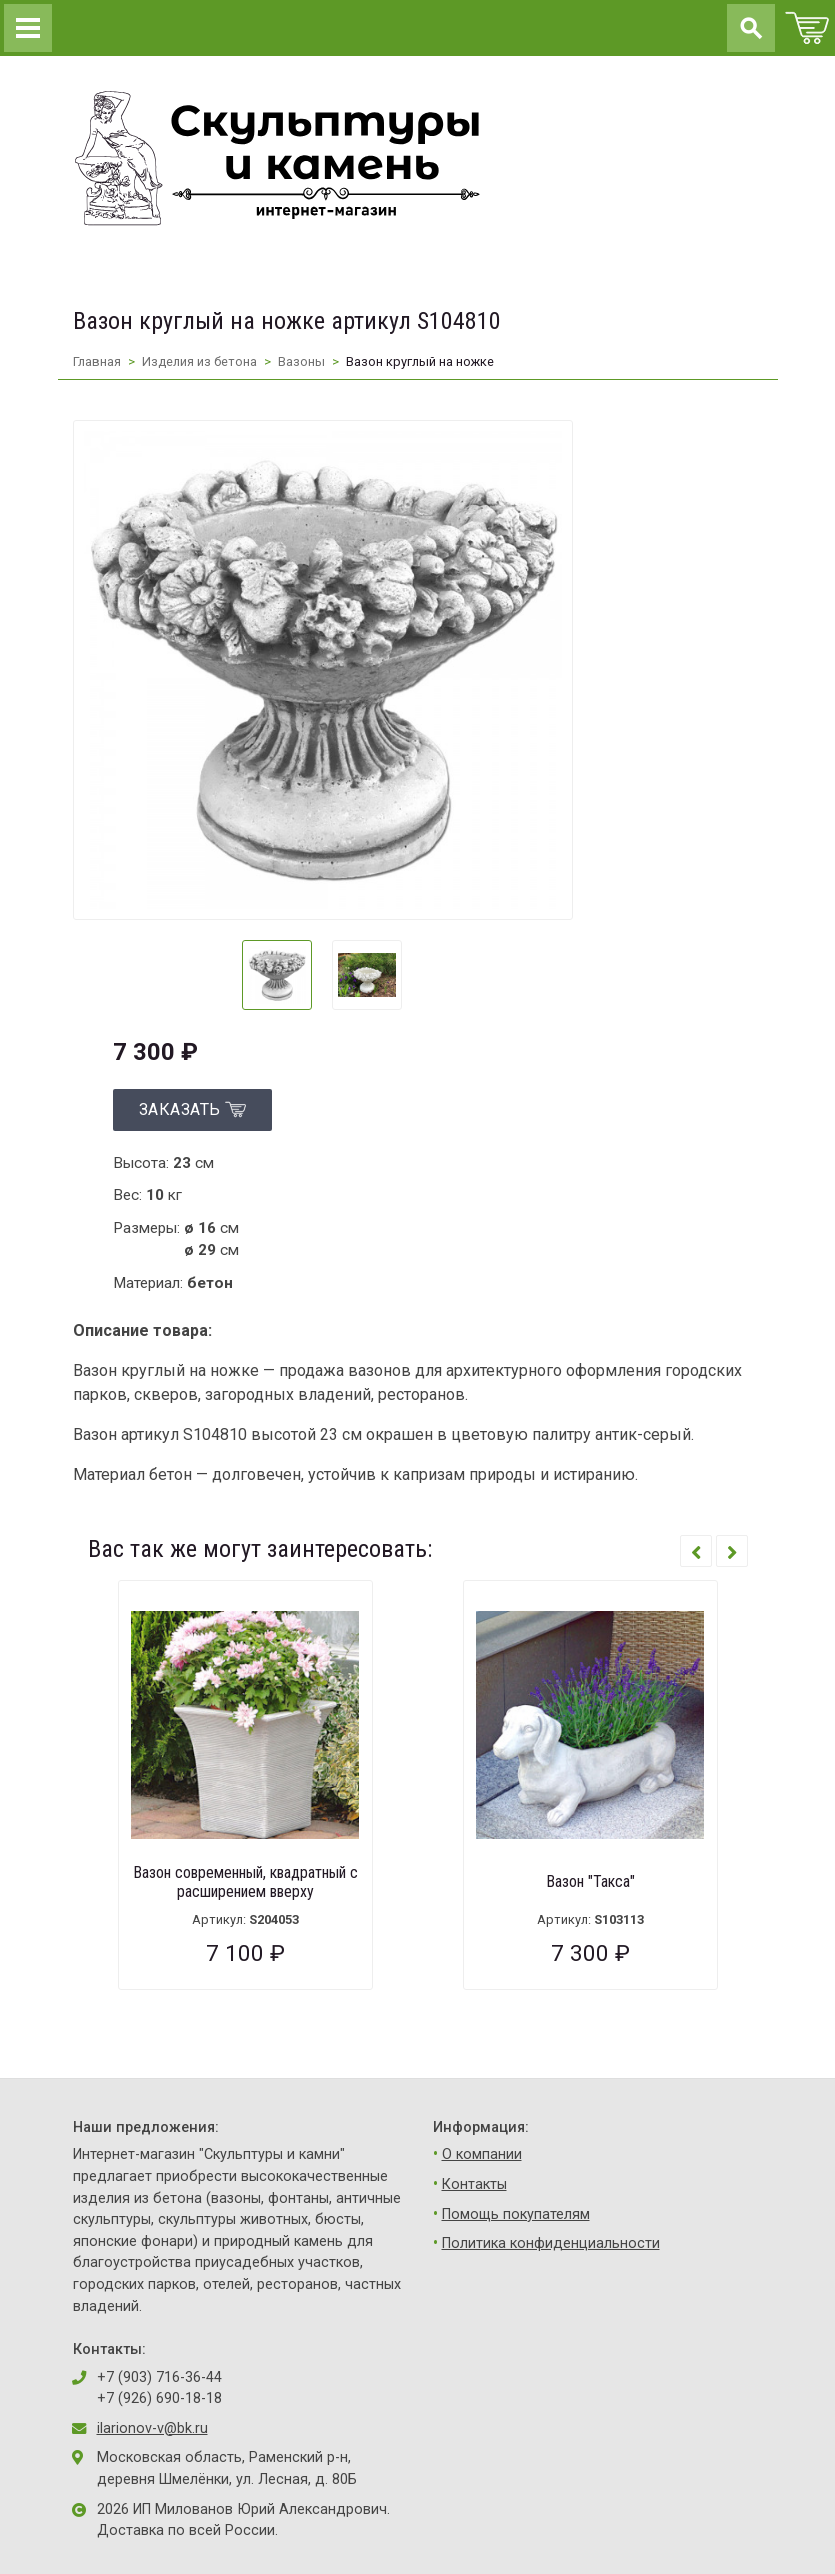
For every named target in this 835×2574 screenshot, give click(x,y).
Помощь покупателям (516, 2214)
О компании (482, 2154)
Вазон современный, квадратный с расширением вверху (245, 1882)
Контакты (474, 2184)
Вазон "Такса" (590, 1881)
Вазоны (301, 361)
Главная (97, 361)
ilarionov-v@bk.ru (152, 2428)
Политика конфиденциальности (551, 2243)
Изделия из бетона (199, 361)
